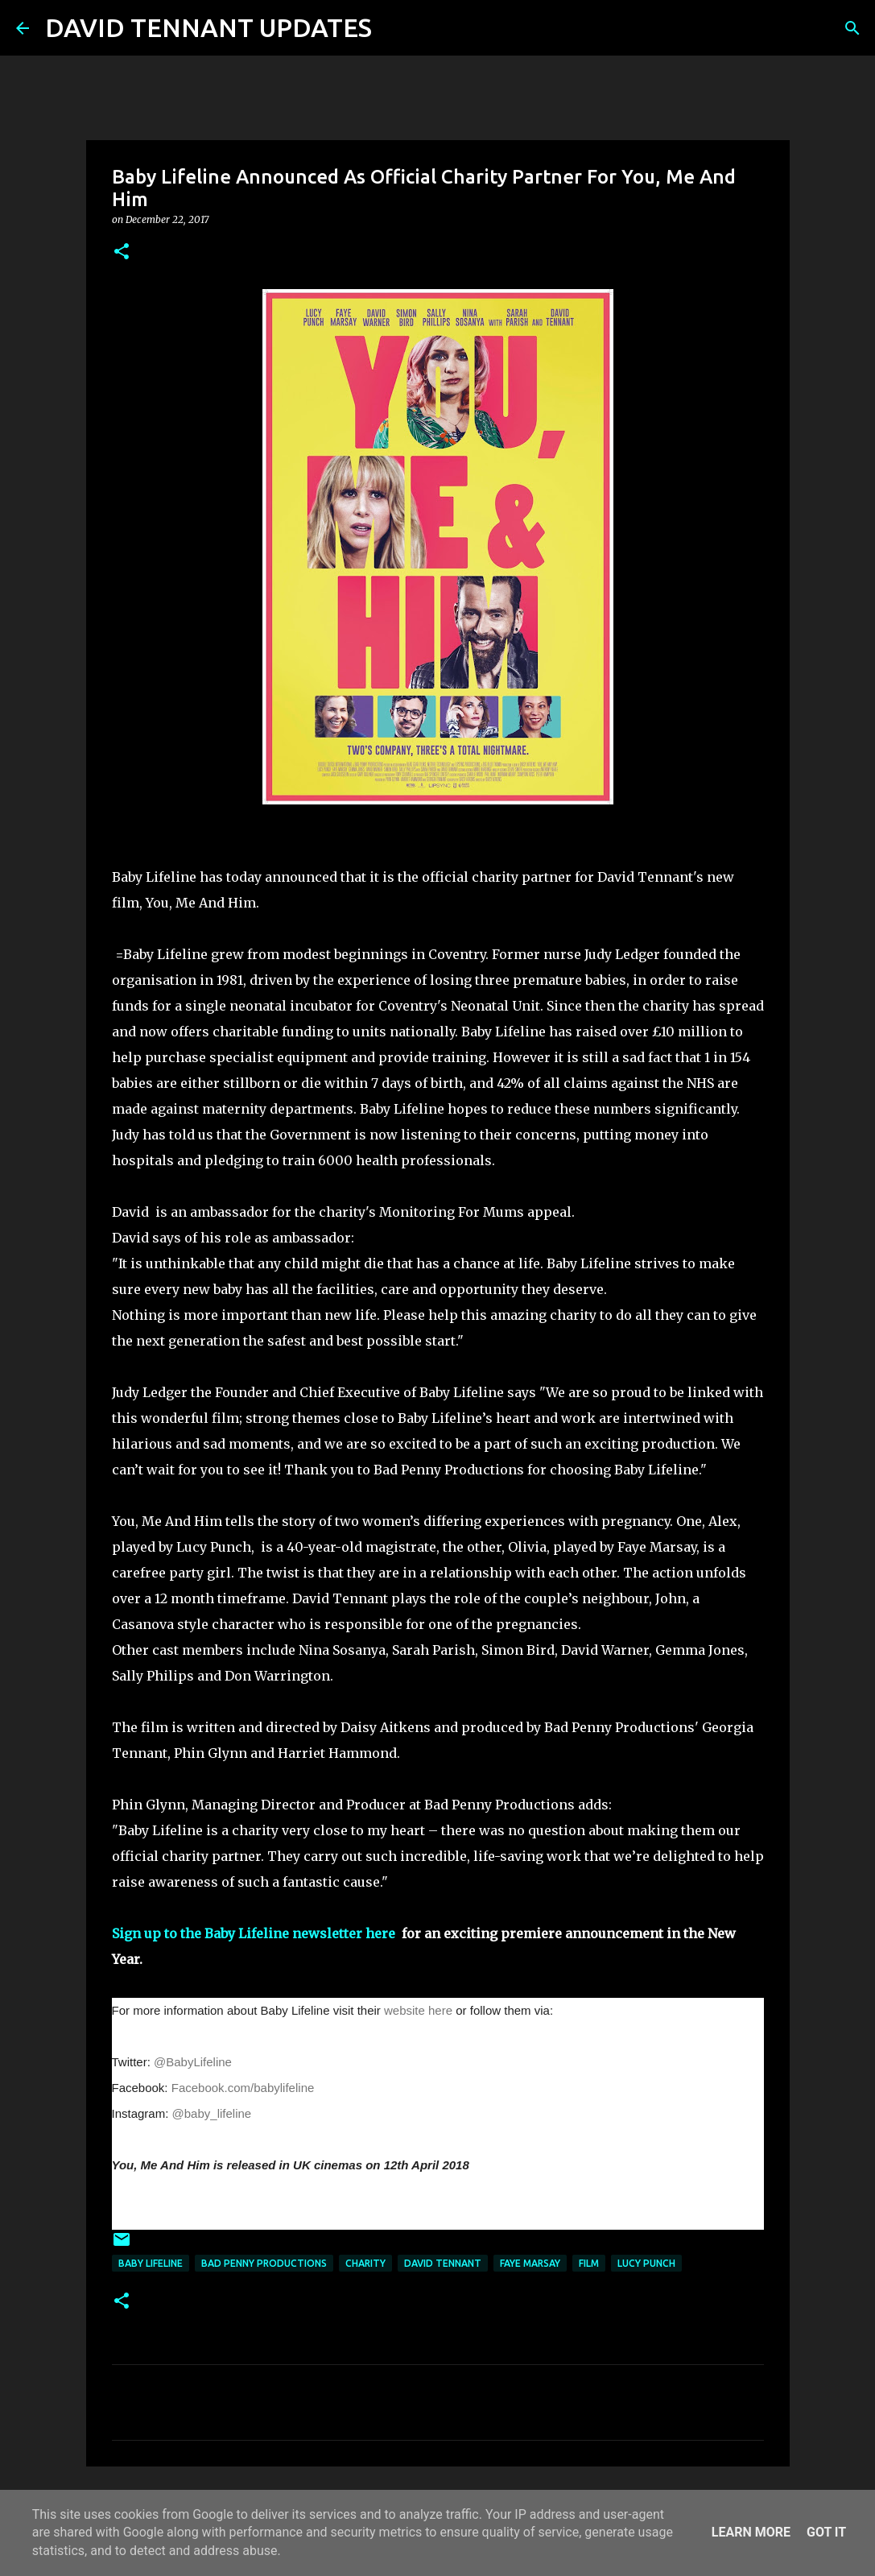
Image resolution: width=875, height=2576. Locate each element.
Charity (365, 2263)
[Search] (394, 28)
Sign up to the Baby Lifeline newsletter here (255, 1933)
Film (589, 2263)
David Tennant (442, 2263)
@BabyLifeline (193, 2062)
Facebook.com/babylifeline (243, 2087)
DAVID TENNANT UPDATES (208, 27)
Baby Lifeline (150, 2263)
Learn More (751, 2532)
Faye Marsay (530, 2263)
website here (418, 2010)
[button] (121, 252)
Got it (826, 2532)
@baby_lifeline (212, 2113)
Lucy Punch (646, 2263)
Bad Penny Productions (264, 2263)
